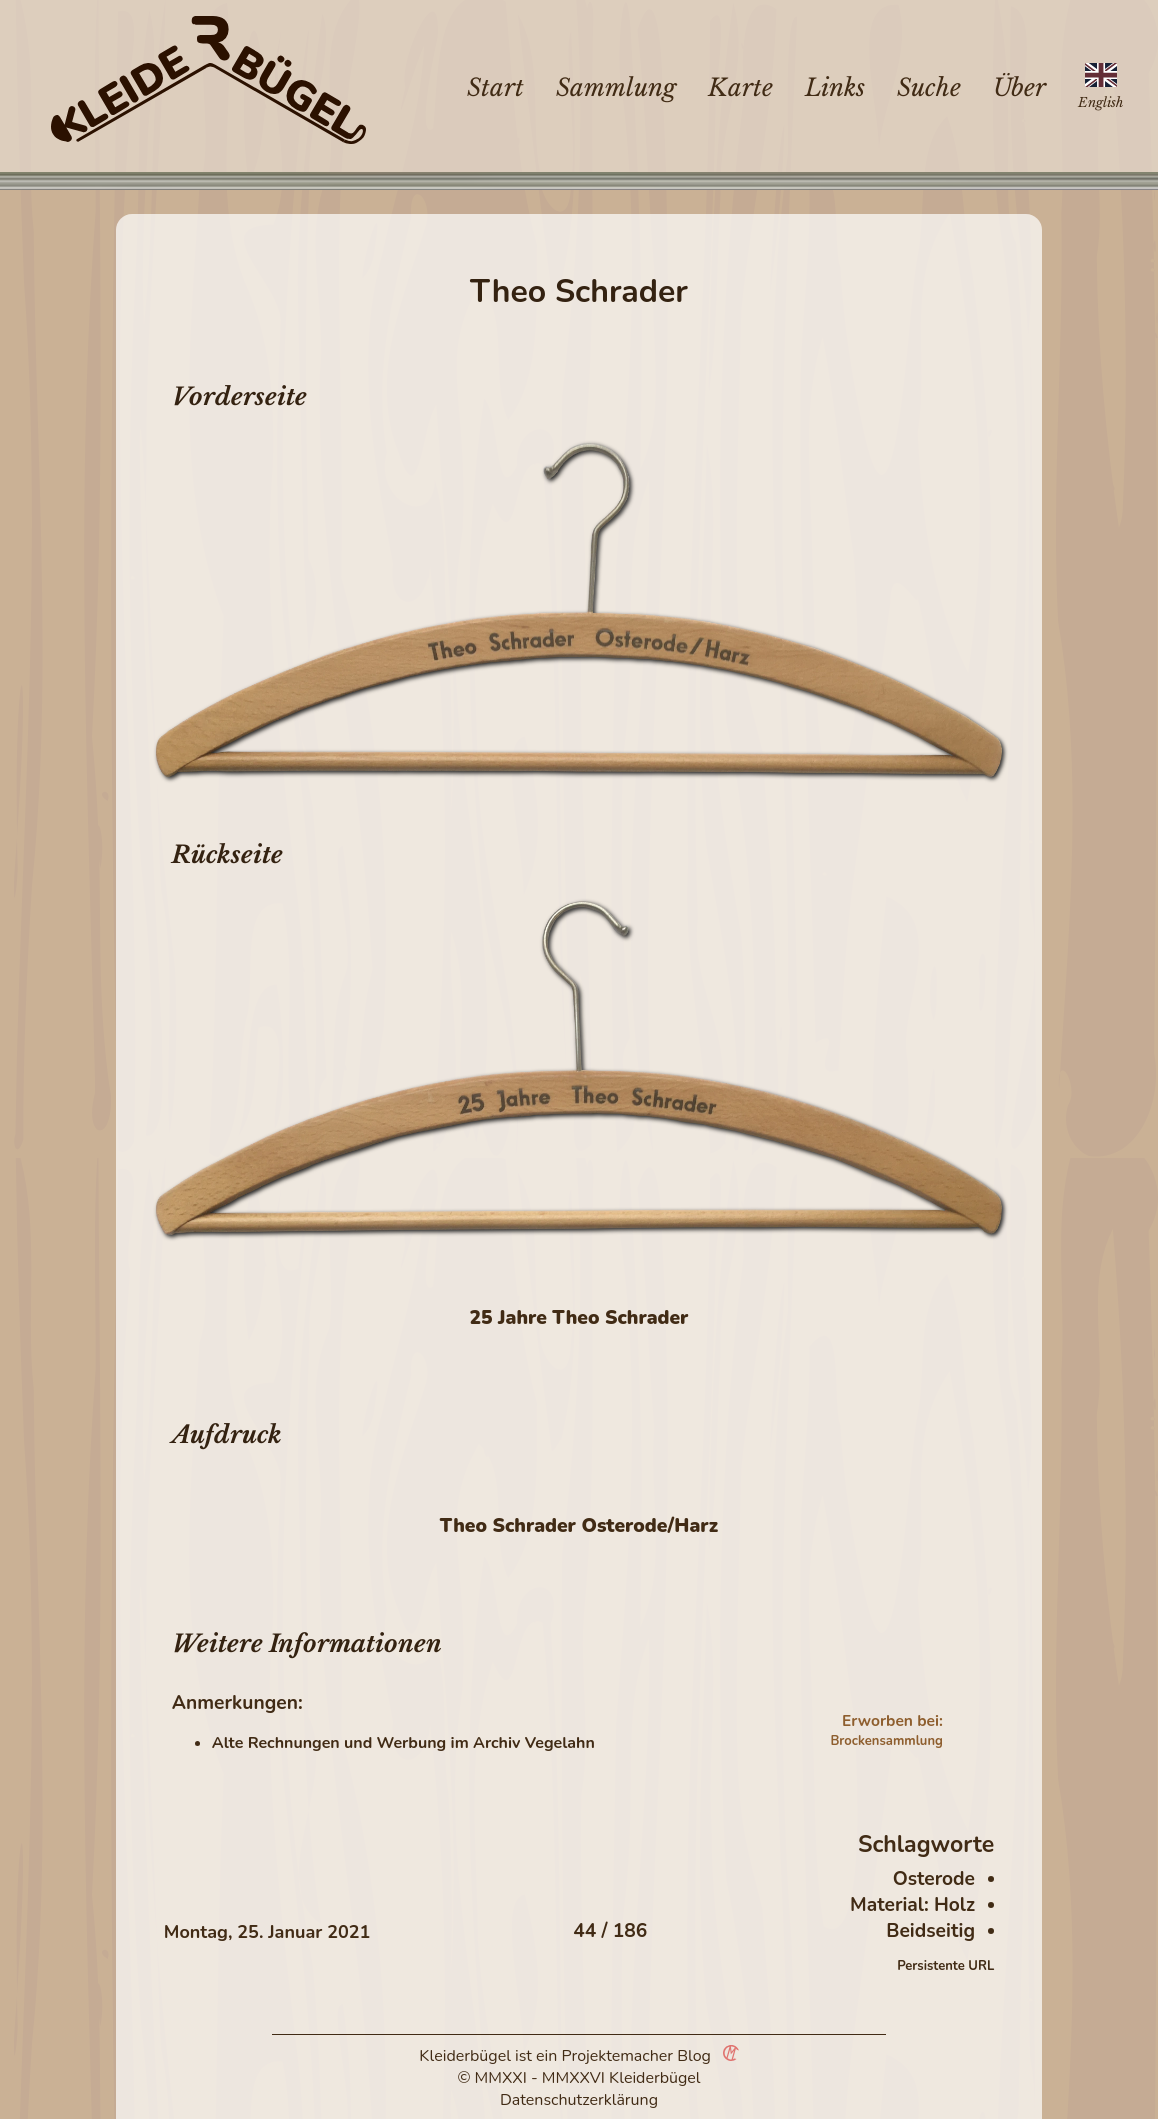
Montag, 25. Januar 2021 (267, 1932)
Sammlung (616, 87)
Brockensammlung (886, 1741)
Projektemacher (618, 2056)
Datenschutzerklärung (579, 2100)
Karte (740, 87)
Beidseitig (930, 1931)
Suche (929, 87)
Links (835, 87)
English (1100, 102)
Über (1019, 87)
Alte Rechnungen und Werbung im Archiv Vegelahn (403, 1743)
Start (495, 87)
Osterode (934, 1879)
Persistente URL (945, 1966)
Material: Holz (912, 1905)
